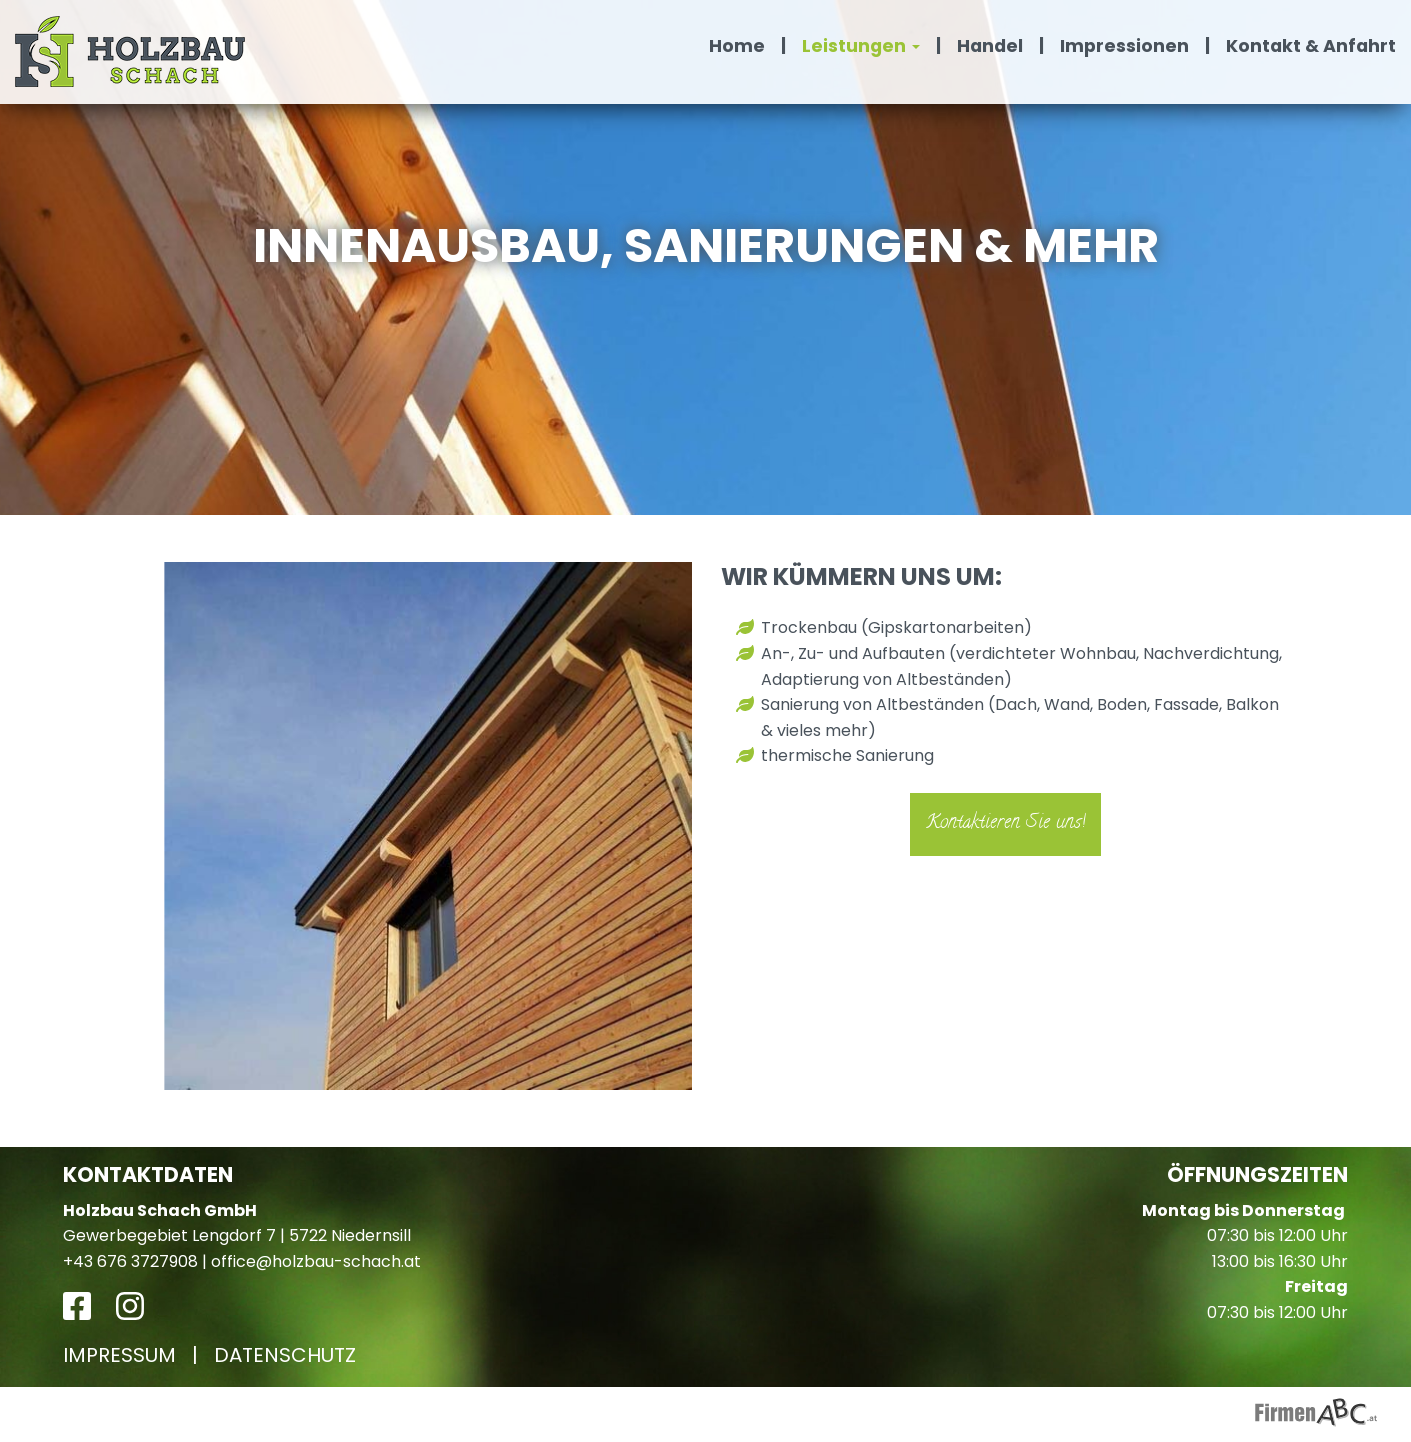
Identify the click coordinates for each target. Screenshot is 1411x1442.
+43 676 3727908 (130, 1261)
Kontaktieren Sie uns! (1005, 823)
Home (737, 46)
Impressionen (1124, 46)
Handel (990, 46)
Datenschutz (285, 1355)
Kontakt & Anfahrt (1311, 46)
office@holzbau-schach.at (316, 1261)
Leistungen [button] (861, 46)
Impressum (119, 1355)
